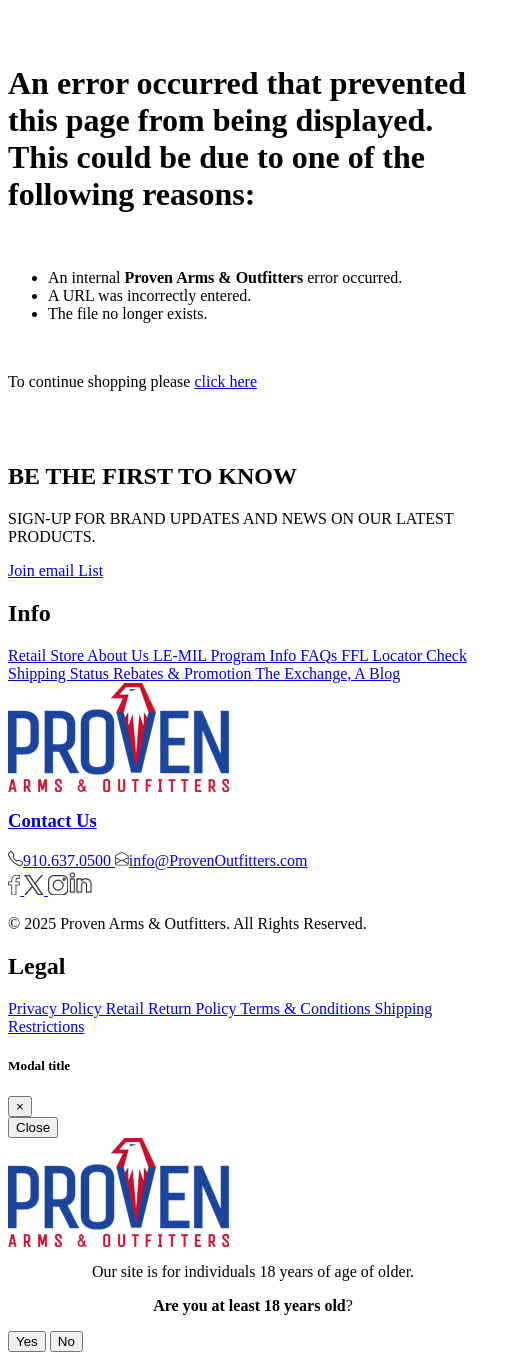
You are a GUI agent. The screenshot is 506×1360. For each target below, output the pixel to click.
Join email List (55, 570)
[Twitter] (36, 889)
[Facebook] (16, 889)
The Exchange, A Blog (327, 673)
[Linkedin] (80, 889)
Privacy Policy (57, 1008)
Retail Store (47, 655)
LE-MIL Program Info (226, 655)
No (66, 1341)
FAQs (320, 655)
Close (33, 1127)
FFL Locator (383, 655)
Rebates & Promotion (184, 673)
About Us (120, 655)
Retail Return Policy (173, 1008)
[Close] (20, 1106)
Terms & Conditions (307, 1008)
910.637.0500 (61, 860)
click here (225, 381)
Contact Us (52, 820)
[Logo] (118, 786)
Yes (27, 1341)
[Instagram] (58, 889)
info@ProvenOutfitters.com (211, 860)
